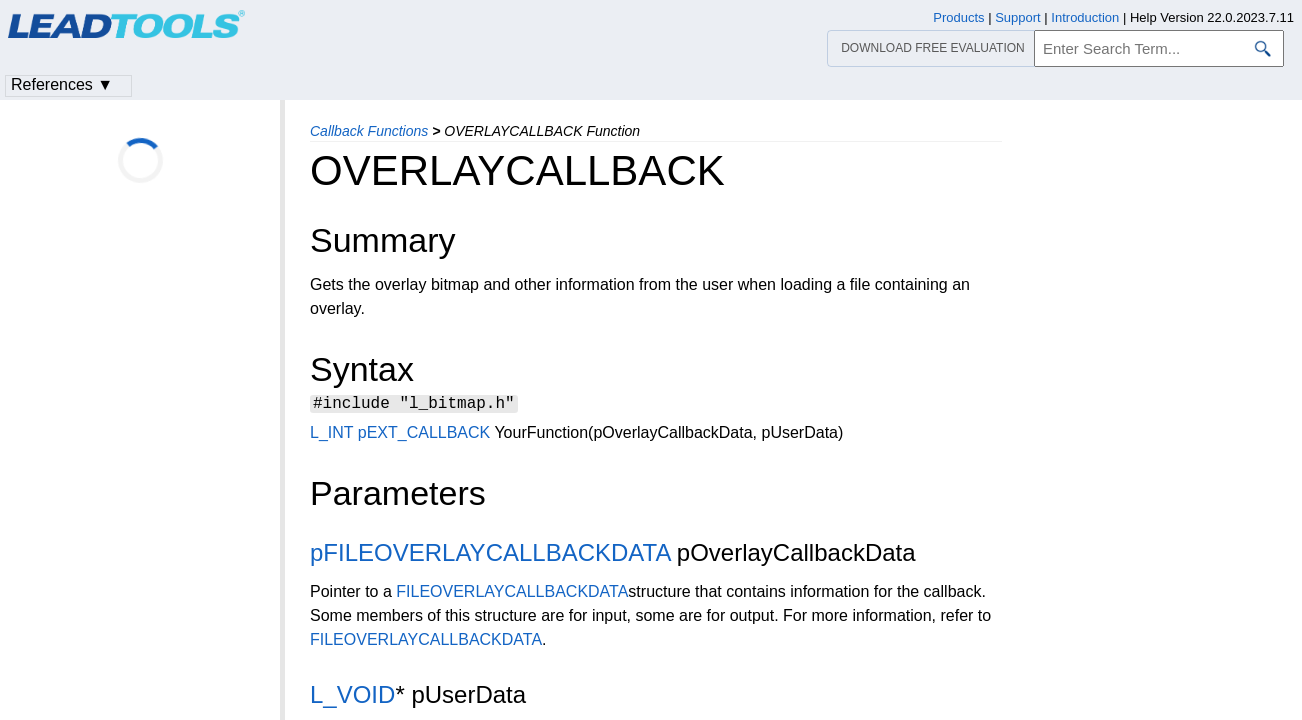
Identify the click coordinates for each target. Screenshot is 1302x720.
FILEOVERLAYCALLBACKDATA (512, 594)
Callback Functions (369, 131)
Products (958, 17)
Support (1018, 17)
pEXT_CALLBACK (424, 435)
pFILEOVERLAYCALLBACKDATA (490, 555)
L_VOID (352, 697)
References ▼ (62, 84)
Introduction (1085, 17)
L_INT (331, 435)
